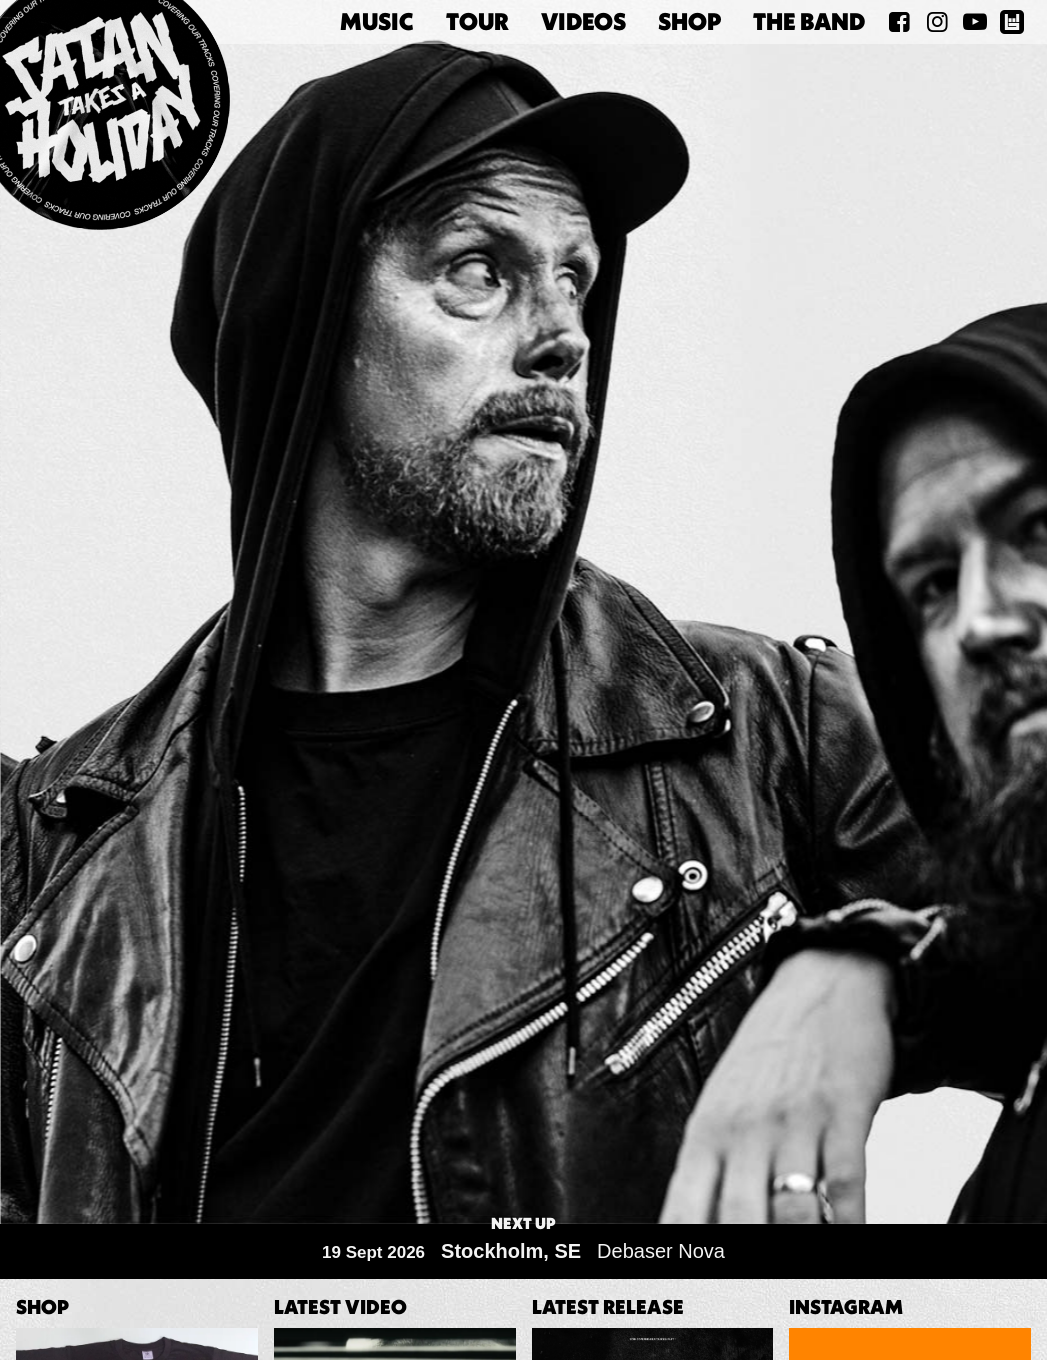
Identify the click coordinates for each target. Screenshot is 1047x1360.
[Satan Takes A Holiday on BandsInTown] (1012, 22)
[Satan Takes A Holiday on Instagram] (937, 22)
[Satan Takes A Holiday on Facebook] (900, 22)
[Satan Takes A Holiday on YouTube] (975, 22)
